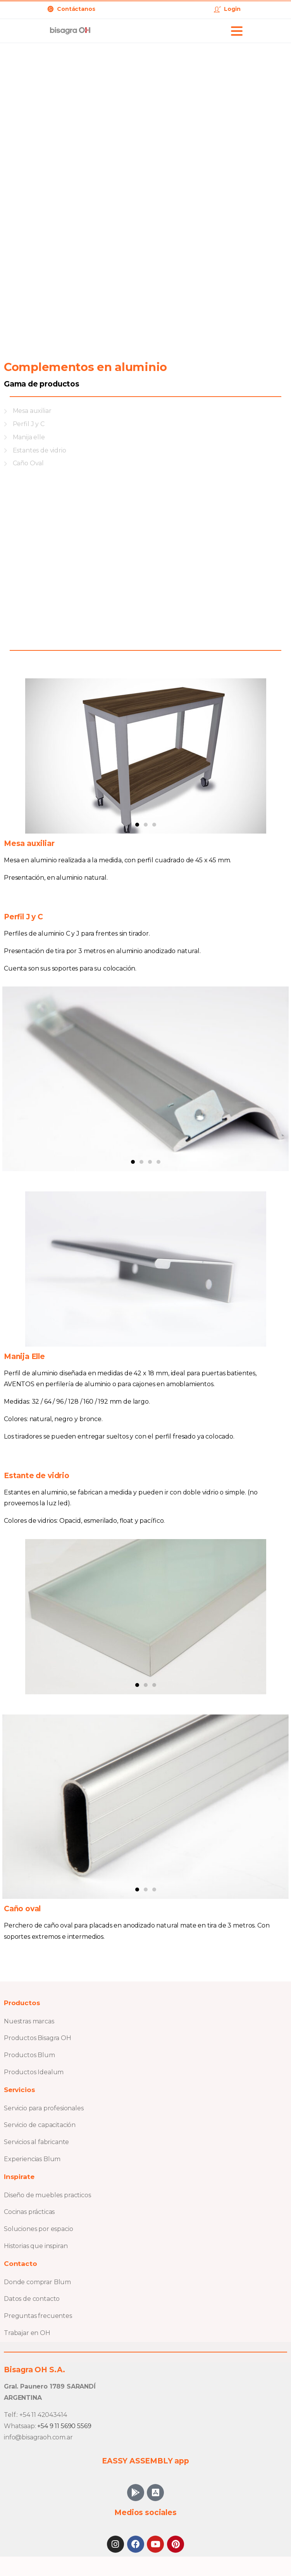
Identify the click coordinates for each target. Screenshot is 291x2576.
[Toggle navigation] (237, 31)
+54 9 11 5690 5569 (64, 2426)
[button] (137, 825)
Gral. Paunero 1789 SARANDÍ (50, 2386)
